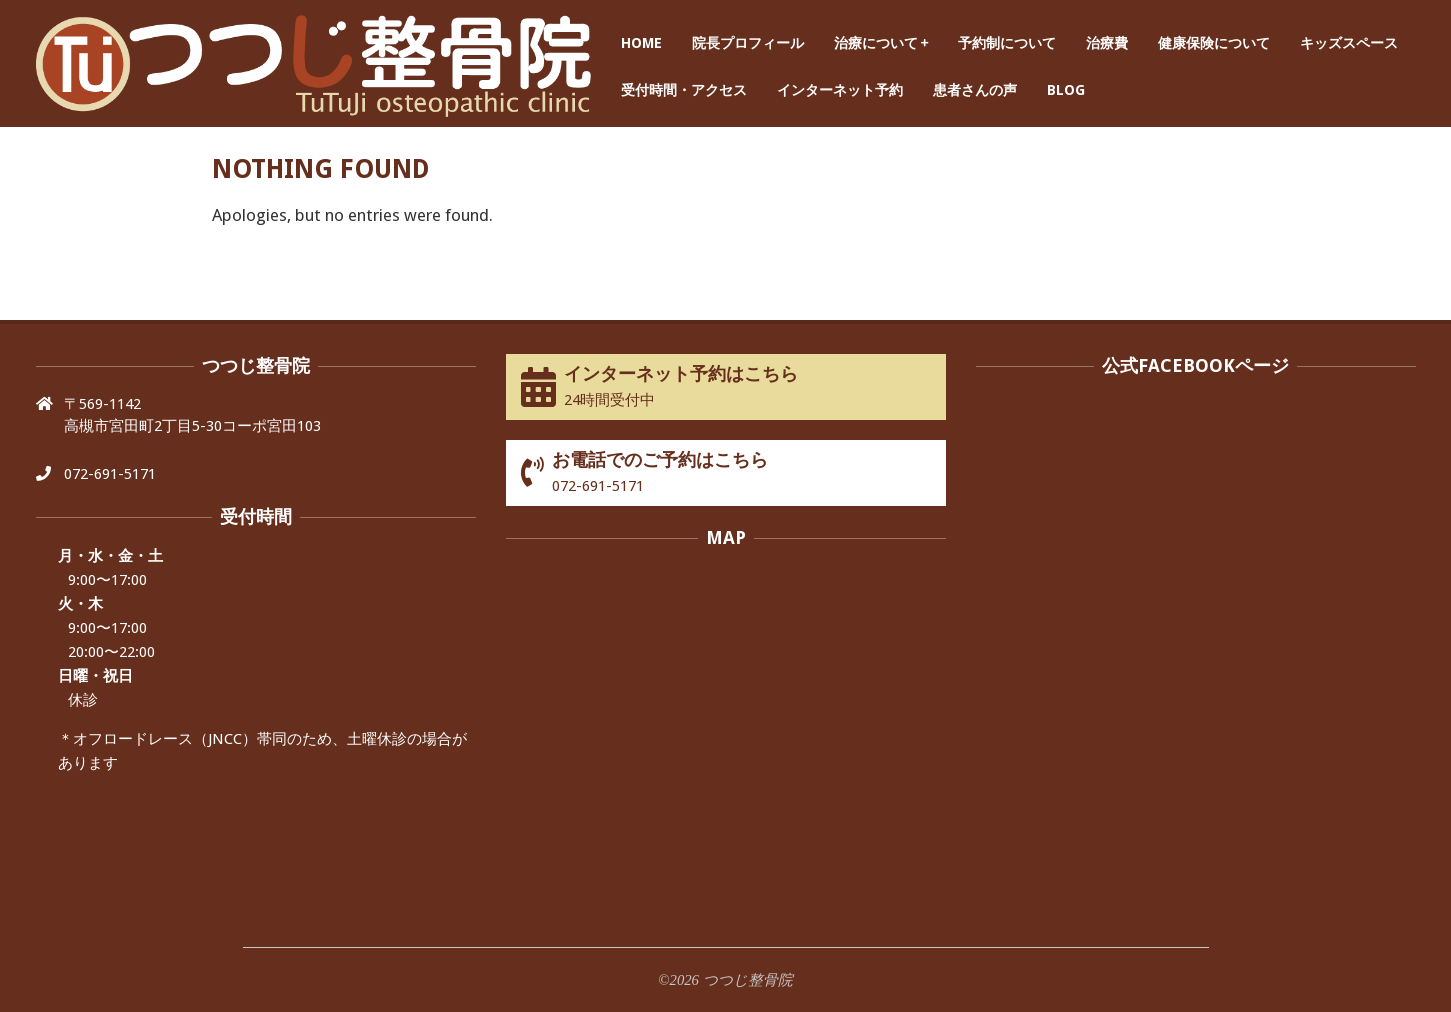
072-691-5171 (110, 474)
